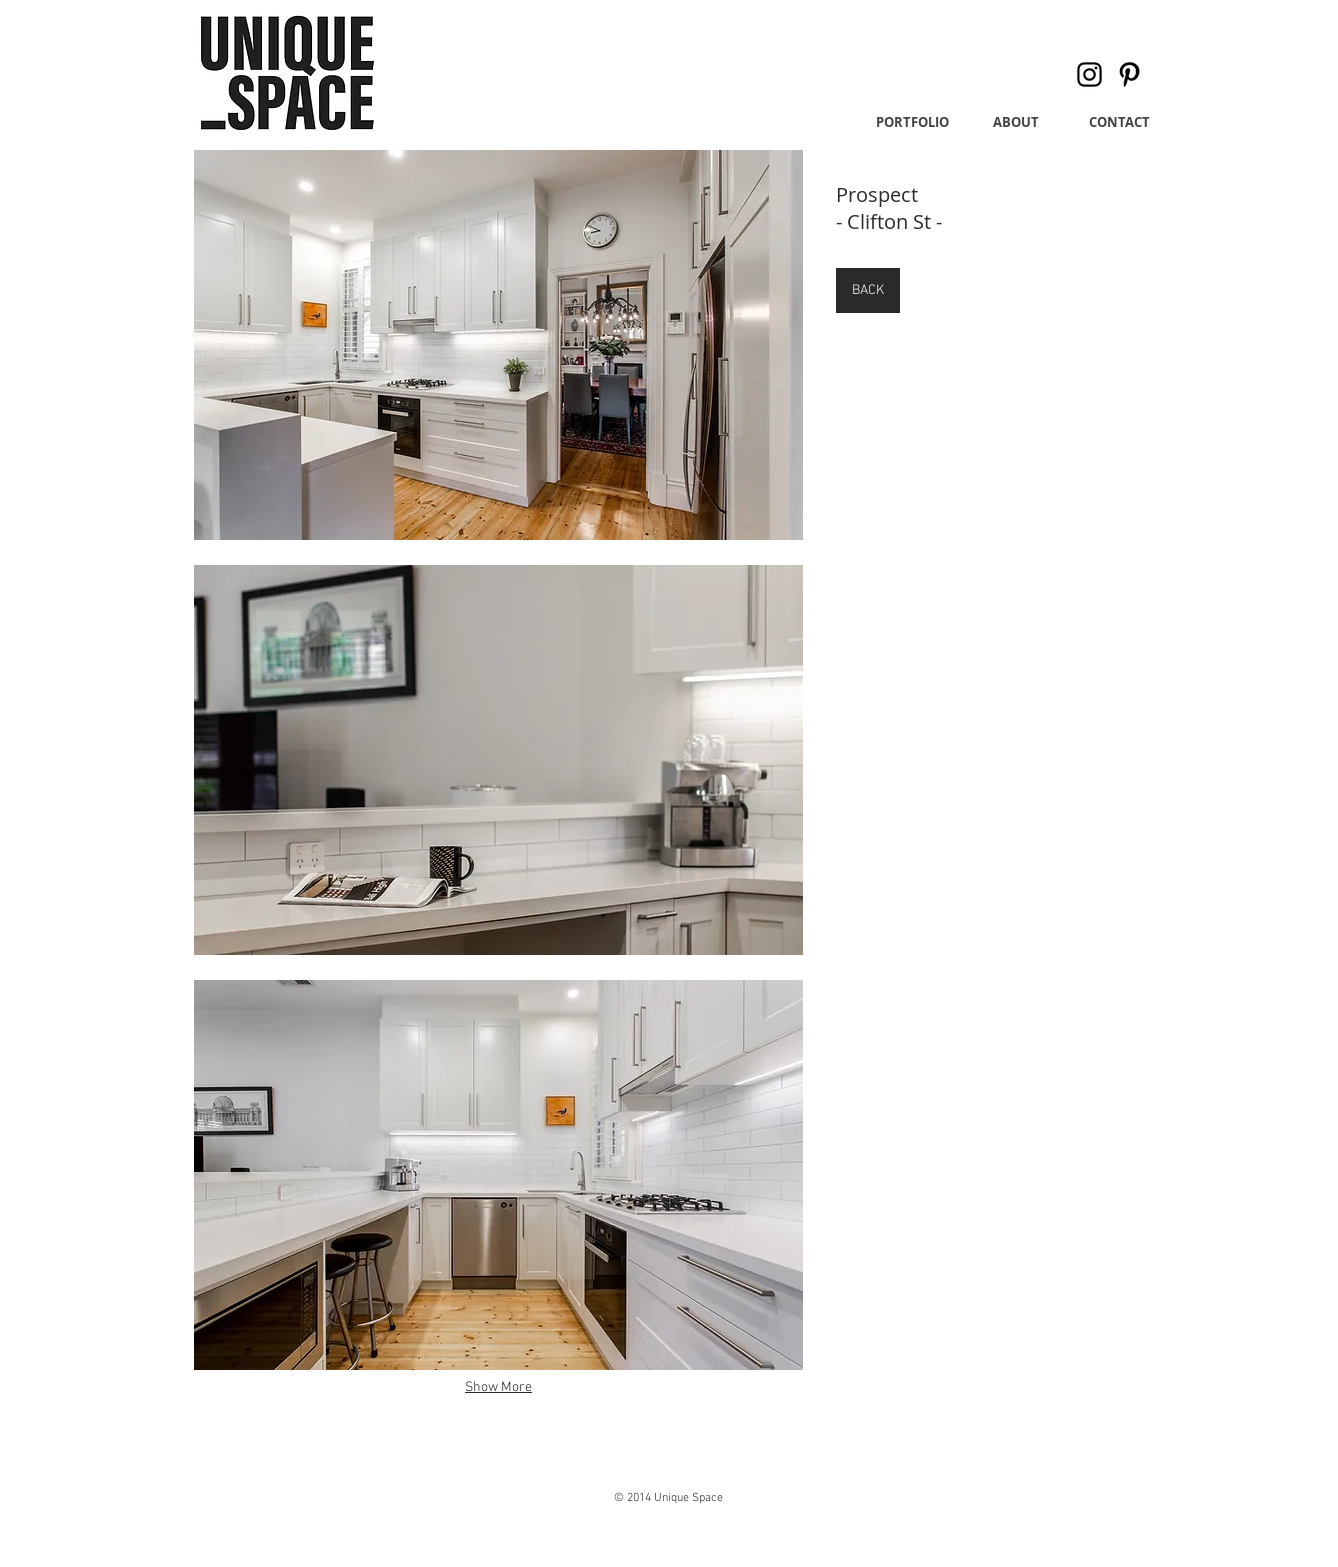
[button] (498, 345)
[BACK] (868, 290)
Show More (498, 1387)
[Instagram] (1089, 74)
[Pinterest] (1129, 74)
